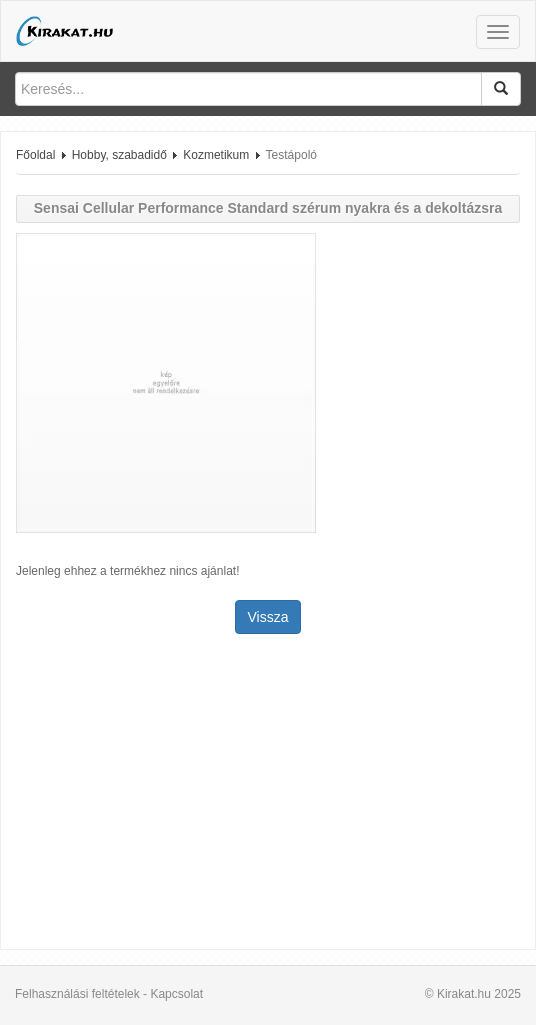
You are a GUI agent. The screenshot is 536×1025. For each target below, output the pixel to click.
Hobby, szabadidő (119, 155)
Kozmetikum (216, 155)
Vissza (268, 617)
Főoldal (35, 155)
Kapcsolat (176, 994)
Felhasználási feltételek (77, 994)
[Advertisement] (268, 794)
